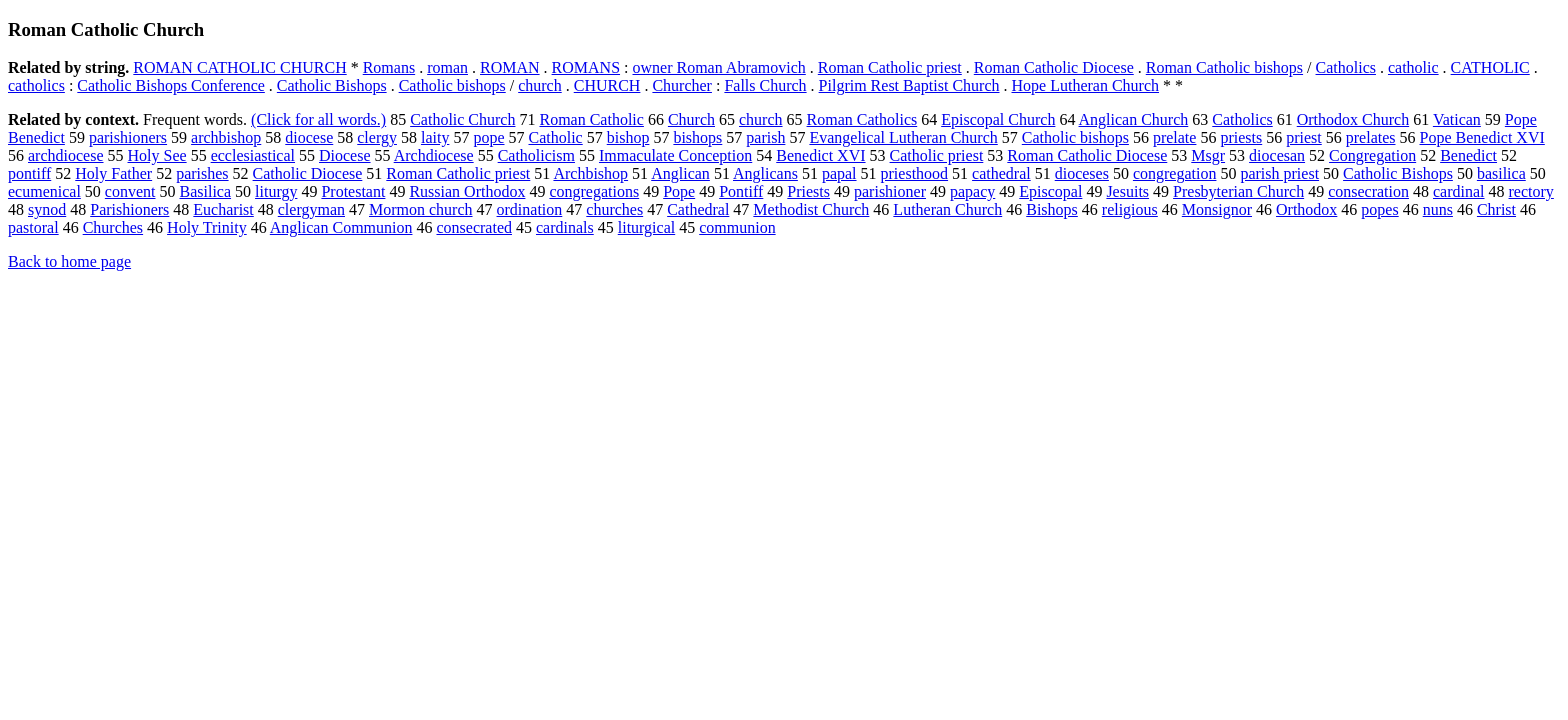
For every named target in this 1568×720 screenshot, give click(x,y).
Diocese (345, 155)
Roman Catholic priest (890, 67)
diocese (309, 137)
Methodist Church (811, 209)
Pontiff (741, 191)
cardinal (1459, 191)
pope (488, 137)
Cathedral (698, 209)
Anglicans (765, 173)
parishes (202, 173)
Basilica (206, 191)
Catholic (556, 137)
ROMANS (586, 67)
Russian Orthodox (467, 191)
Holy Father (113, 173)
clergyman (311, 209)
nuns (1438, 209)
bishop (628, 137)
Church (691, 119)
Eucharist (223, 209)
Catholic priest (937, 155)
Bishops (1052, 209)
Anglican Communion (341, 227)
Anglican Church (1134, 119)
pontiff (29, 173)
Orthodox (1306, 209)
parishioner (890, 191)
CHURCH (607, 85)
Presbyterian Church (1238, 191)
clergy (377, 137)
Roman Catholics (862, 119)
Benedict (1468, 155)
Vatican (1457, 119)
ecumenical (44, 191)
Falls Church (765, 85)
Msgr (1208, 155)
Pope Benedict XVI (1482, 137)
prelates (1371, 137)
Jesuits (1127, 191)
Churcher (682, 85)
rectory (1531, 191)
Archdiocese (434, 155)
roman (447, 67)
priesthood (915, 173)
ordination (530, 209)
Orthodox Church (1353, 119)
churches (614, 209)
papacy (972, 191)
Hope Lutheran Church (1086, 85)
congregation (1175, 173)
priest (1304, 137)
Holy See (157, 155)
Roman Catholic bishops (1224, 67)
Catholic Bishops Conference (171, 85)
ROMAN (510, 67)
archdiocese (66, 155)
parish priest (1279, 173)
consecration (1368, 191)
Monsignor (1217, 209)
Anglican (680, 173)
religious (1130, 209)
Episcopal (1050, 191)
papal (839, 173)
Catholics (1346, 67)
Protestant (353, 191)
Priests (808, 191)
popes (1379, 209)
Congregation (1372, 155)
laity (435, 137)
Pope (679, 191)
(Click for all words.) (318, 119)
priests (1241, 137)
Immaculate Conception (675, 155)
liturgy (276, 191)
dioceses (1082, 173)
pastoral (33, 227)
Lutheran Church (947, 209)
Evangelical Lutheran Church (903, 137)
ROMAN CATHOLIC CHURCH (239, 67)
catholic (1413, 67)
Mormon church (421, 209)
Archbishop (590, 173)
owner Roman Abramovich (719, 67)
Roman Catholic (591, 119)
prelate (1175, 137)
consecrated (474, 227)
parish (765, 137)
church (540, 85)
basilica (1501, 173)
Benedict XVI (820, 155)
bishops (697, 137)
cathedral (1001, 173)
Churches (113, 227)
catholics (36, 85)
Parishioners (129, 209)
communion (737, 227)
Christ (1496, 209)
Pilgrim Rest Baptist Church (909, 85)
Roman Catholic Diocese (1054, 67)
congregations (594, 191)
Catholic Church (462, 119)
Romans (389, 67)
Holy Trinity (207, 227)
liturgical (646, 227)
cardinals (565, 227)
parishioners (128, 137)
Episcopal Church (998, 119)
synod (47, 209)
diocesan (1277, 155)
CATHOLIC (1490, 67)
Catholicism (536, 155)
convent (130, 191)
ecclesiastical (253, 155)
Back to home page (69, 261)
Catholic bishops (452, 85)
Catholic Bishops (332, 85)
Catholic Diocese (308, 173)
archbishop (226, 137)
